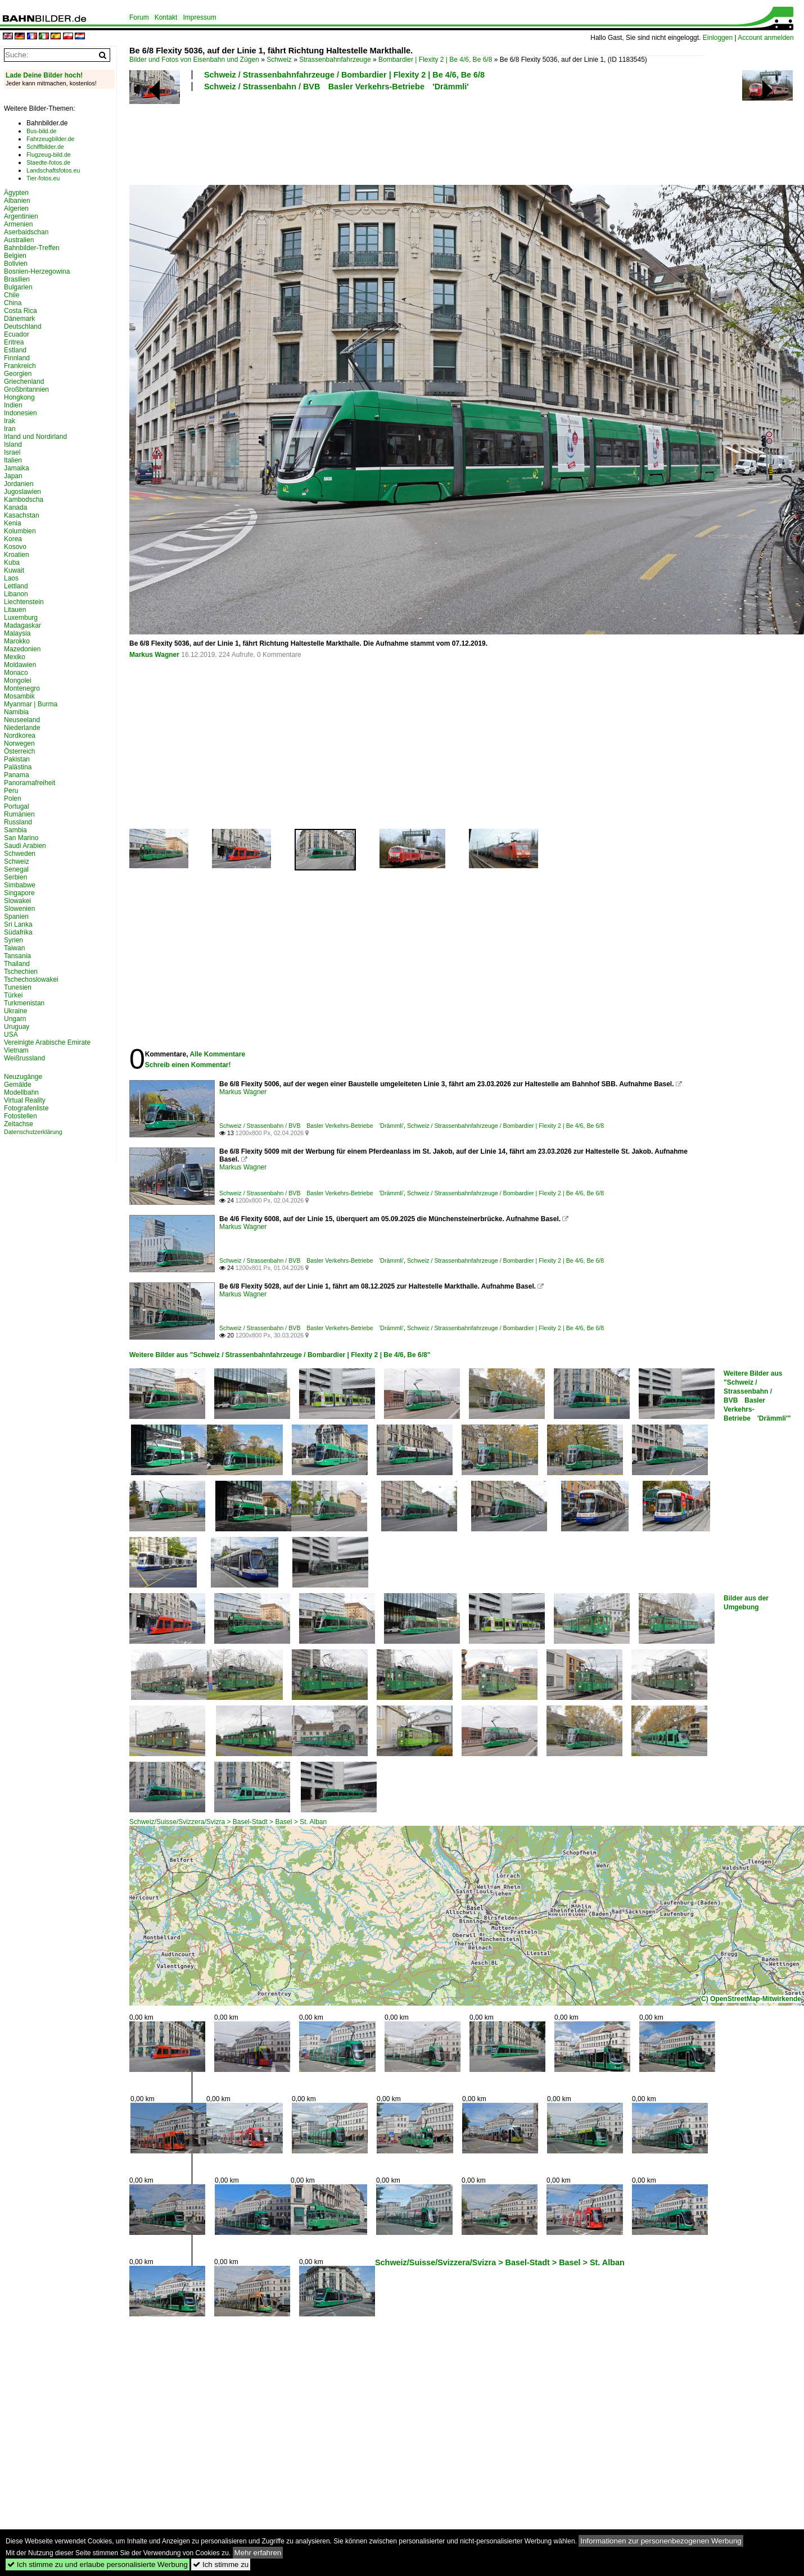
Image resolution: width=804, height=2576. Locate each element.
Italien (13, 460)
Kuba (12, 562)
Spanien (16, 916)
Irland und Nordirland (35, 437)
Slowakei (17, 901)
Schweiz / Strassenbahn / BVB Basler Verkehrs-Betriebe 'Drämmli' (336, 86)
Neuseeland (22, 720)
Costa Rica (20, 311)
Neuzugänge (23, 1077)
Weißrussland (24, 1058)
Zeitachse (18, 1124)
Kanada (15, 507)
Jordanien (19, 484)
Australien (19, 240)
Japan (13, 476)
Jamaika (16, 468)
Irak (9, 421)
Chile (11, 295)
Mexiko (14, 657)
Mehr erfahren (258, 2552)
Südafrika (18, 932)
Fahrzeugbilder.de (50, 138)
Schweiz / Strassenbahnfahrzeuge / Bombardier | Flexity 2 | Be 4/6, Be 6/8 (344, 74)
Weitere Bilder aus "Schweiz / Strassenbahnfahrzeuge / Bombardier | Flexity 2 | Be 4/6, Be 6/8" (279, 1355)
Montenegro (22, 688)
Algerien (16, 208)
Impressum (199, 17)
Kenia (12, 523)
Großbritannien (26, 389)
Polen (12, 798)
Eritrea (14, 342)
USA (11, 1034)
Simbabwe (19, 885)
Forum (139, 17)
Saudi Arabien (25, 846)
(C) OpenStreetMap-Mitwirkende (750, 1999)
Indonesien (20, 413)
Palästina (17, 767)
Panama (16, 775)
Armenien (18, 224)
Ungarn (15, 1019)
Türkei (13, 995)
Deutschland (23, 326)
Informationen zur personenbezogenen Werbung (661, 2541)
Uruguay (16, 1027)
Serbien (15, 877)
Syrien (13, 940)
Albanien (17, 201)
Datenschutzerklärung (33, 1131)
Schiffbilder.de (45, 146)
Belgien (15, 256)
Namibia (16, 712)
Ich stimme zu (221, 2564)
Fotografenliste (26, 1108)
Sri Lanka (18, 924)
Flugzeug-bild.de (48, 154)
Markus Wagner (154, 655)
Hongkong (19, 397)
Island (13, 444)
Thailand (17, 964)
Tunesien (17, 987)
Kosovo (15, 547)
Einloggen (718, 38)
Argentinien (21, 216)
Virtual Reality (25, 1100)
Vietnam (16, 1050)
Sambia (15, 830)
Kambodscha (23, 500)
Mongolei (17, 680)
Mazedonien (22, 649)
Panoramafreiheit (29, 783)
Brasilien (17, 279)
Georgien (17, 374)
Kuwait (14, 570)
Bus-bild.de (41, 131)
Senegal (16, 869)
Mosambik (19, 696)
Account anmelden (765, 38)
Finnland (17, 358)
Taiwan (14, 948)
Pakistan (17, 759)
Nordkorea (19, 736)
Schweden (19, 854)
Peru (11, 791)
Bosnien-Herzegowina (37, 271)
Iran (10, 429)
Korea (13, 539)
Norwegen (19, 743)
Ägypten (16, 193)
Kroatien (16, 555)
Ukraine (15, 1011)
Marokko (17, 641)
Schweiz (279, 60)
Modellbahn (21, 1092)
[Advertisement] (417, 136)
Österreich (19, 751)
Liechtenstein (24, 602)
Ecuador (16, 334)
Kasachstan (21, 515)
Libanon (16, 594)
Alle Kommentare (217, 1054)
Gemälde (17, 1085)
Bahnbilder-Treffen (32, 248)
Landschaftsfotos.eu (53, 170)
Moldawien (20, 665)
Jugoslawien (22, 492)
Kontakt (166, 17)
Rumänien (19, 814)
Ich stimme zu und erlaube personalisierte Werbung (97, 2564)
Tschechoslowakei (31, 979)
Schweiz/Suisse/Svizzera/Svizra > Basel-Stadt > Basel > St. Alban (228, 1822)
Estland (15, 350)
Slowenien (19, 909)
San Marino (21, 838)
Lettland (16, 586)
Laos (11, 578)
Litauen (15, 610)
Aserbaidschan (26, 232)
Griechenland (24, 382)
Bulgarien (18, 287)
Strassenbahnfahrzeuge (335, 60)
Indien (13, 405)
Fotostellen (20, 1116)
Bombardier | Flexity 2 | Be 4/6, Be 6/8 (435, 60)
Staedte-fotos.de (48, 162)
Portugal (16, 806)
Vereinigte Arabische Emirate (47, 1042)
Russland (18, 822)
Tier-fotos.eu (43, 178)
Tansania (17, 956)
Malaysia (17, 633)
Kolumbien (20, 531)
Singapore (19, 893)
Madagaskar (22, 625)
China (12, 303)
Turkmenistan (24, 1003)
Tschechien (21, 972)
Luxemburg (21, 618)
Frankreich (20, 366)
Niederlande (22, 728)
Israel (12, 452)
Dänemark (19, 319)
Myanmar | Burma (30, 704)
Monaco (16, 673)
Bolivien (16, 263)
